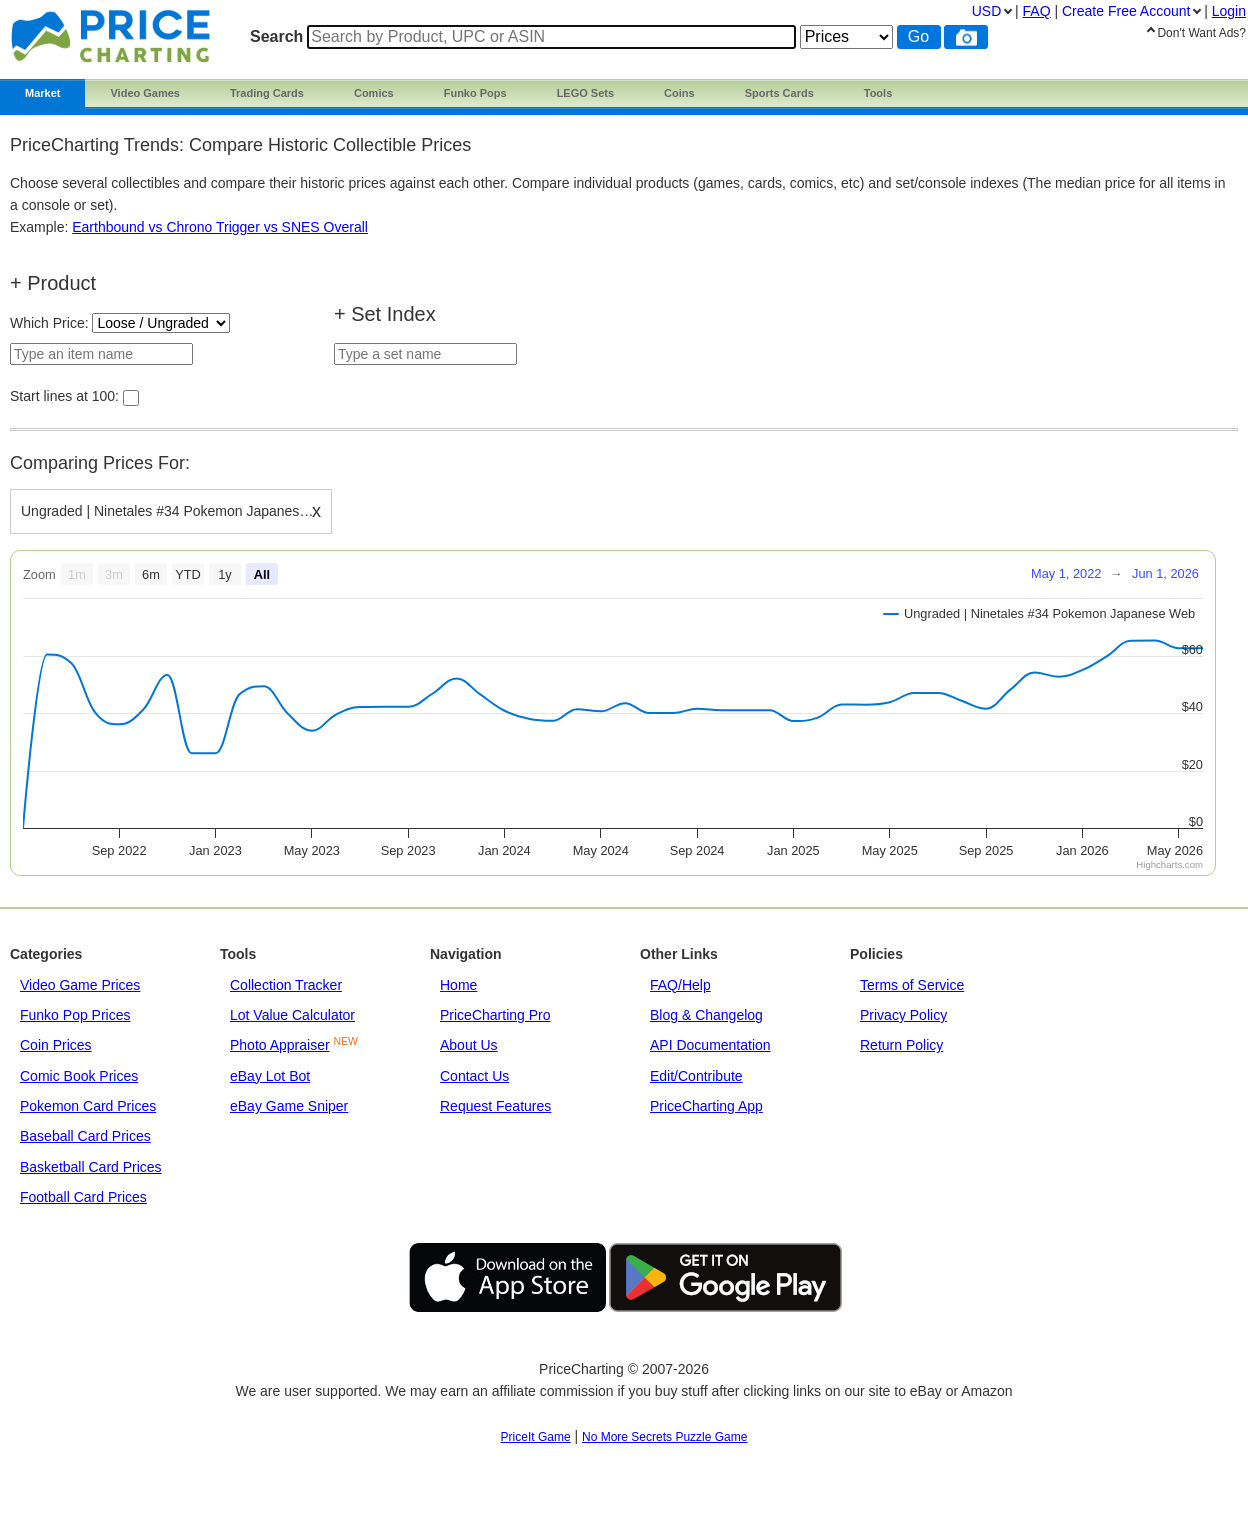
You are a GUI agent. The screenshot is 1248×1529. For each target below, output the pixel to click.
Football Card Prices (83, 1197)
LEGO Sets (585, 93)
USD (987, 11)
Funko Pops (475, 93)
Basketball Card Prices (91, 1167)
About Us (469, 1045)
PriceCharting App (706, 1106)
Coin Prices (56, 1045)
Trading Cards (267, 93)
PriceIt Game (536, 1437)
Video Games (145, 93)
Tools (878, 93)
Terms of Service (912, 985)
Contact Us (474, 1076)
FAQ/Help (680, 985)
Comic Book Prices (79, 1076)
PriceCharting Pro (495, 1015)
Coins (679, 93)
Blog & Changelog (706, 1015)
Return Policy (901, 1045)
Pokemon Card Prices (88, 1106)
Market (42, 93)
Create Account (1126, 11)
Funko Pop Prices (75, 1015)
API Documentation (710, 1045)
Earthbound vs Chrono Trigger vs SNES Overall (220, 227)
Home (458, 985)
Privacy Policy (903, 1015)
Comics (374, 93)
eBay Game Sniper (289, 1106)
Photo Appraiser (280, 1045)
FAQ (1037, 11)
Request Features (495, 1106)
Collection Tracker (286, 985)
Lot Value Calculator (292, 1015)
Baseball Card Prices (85, 1136)
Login (1229, 11)
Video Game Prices (80, 985)
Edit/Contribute (696, 1076)
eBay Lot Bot (270, 1076)
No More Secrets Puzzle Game (664, 1437)
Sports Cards (779, 93)
